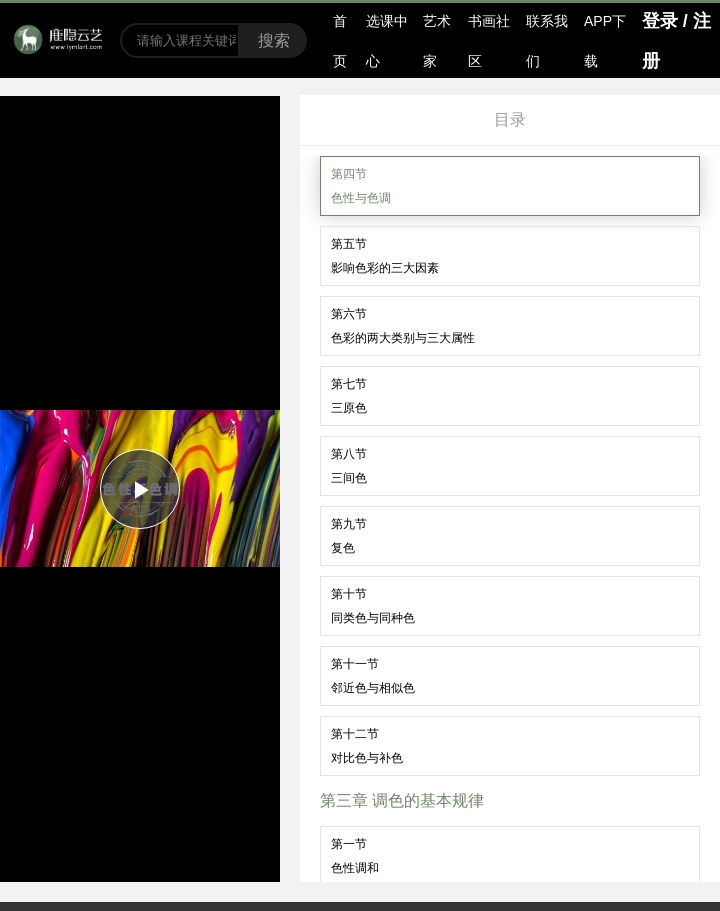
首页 (340, 41)
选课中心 (387, 41)
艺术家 (437, 41)
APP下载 (605, 41)
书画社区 (489, 41)
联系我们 (547, 41)
